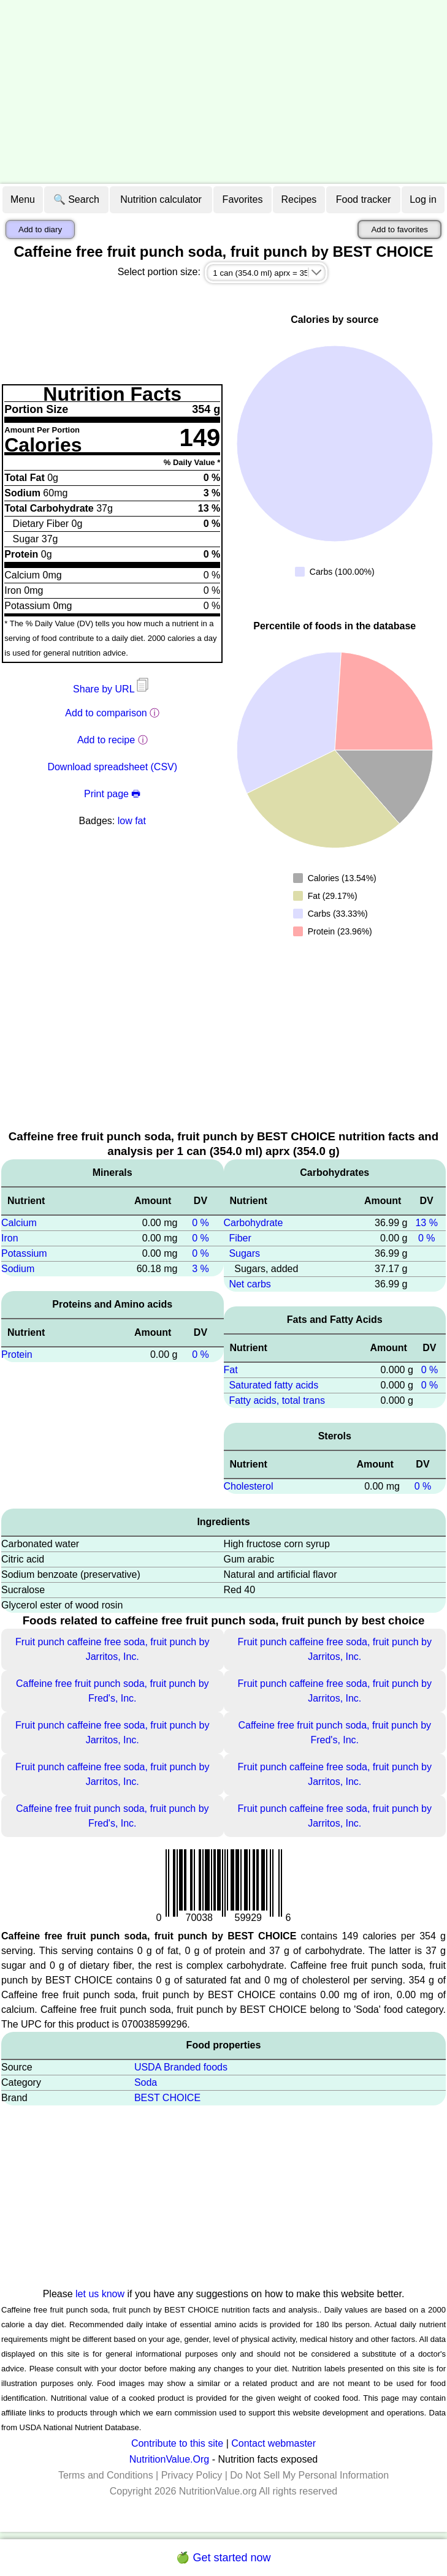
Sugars (244, 1253)
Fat (231, 1370)
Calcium (19, 1223)
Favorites (243, 199)
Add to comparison (106, 713)
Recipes (299, 199)
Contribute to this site (177, 2443)
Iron (9, 1238)
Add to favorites (399, 229)
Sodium (17, 1268)
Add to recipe (106, 740)
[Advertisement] (223, 92)
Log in (423, 199)
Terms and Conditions (105, 2475)
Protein (16, 1354)
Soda (145, 2082)
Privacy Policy (192, 2475)
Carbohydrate (253, 1223)
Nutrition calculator (161, 199)
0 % (200, 1223)
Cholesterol (248, 1486)
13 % (426, 1223)
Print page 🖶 (112, 794)
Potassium (24, 1253)
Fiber (240, 1238)
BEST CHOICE (167, 2098)
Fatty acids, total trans (277, 1400)
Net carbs (249, 1284)
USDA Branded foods (180, 2067)
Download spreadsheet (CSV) (112, 767)
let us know (99, 2294)
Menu (22, 199)
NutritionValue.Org (169, 2459)
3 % (200, 1268)
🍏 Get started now (223, 2557)
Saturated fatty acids (273, 1385)
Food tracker (363, 199)
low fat (132, 821)
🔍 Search (76, 199)
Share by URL (112, 689)
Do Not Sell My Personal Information (309, 2475)
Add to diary (40, 229)
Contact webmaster (273, 2443)
